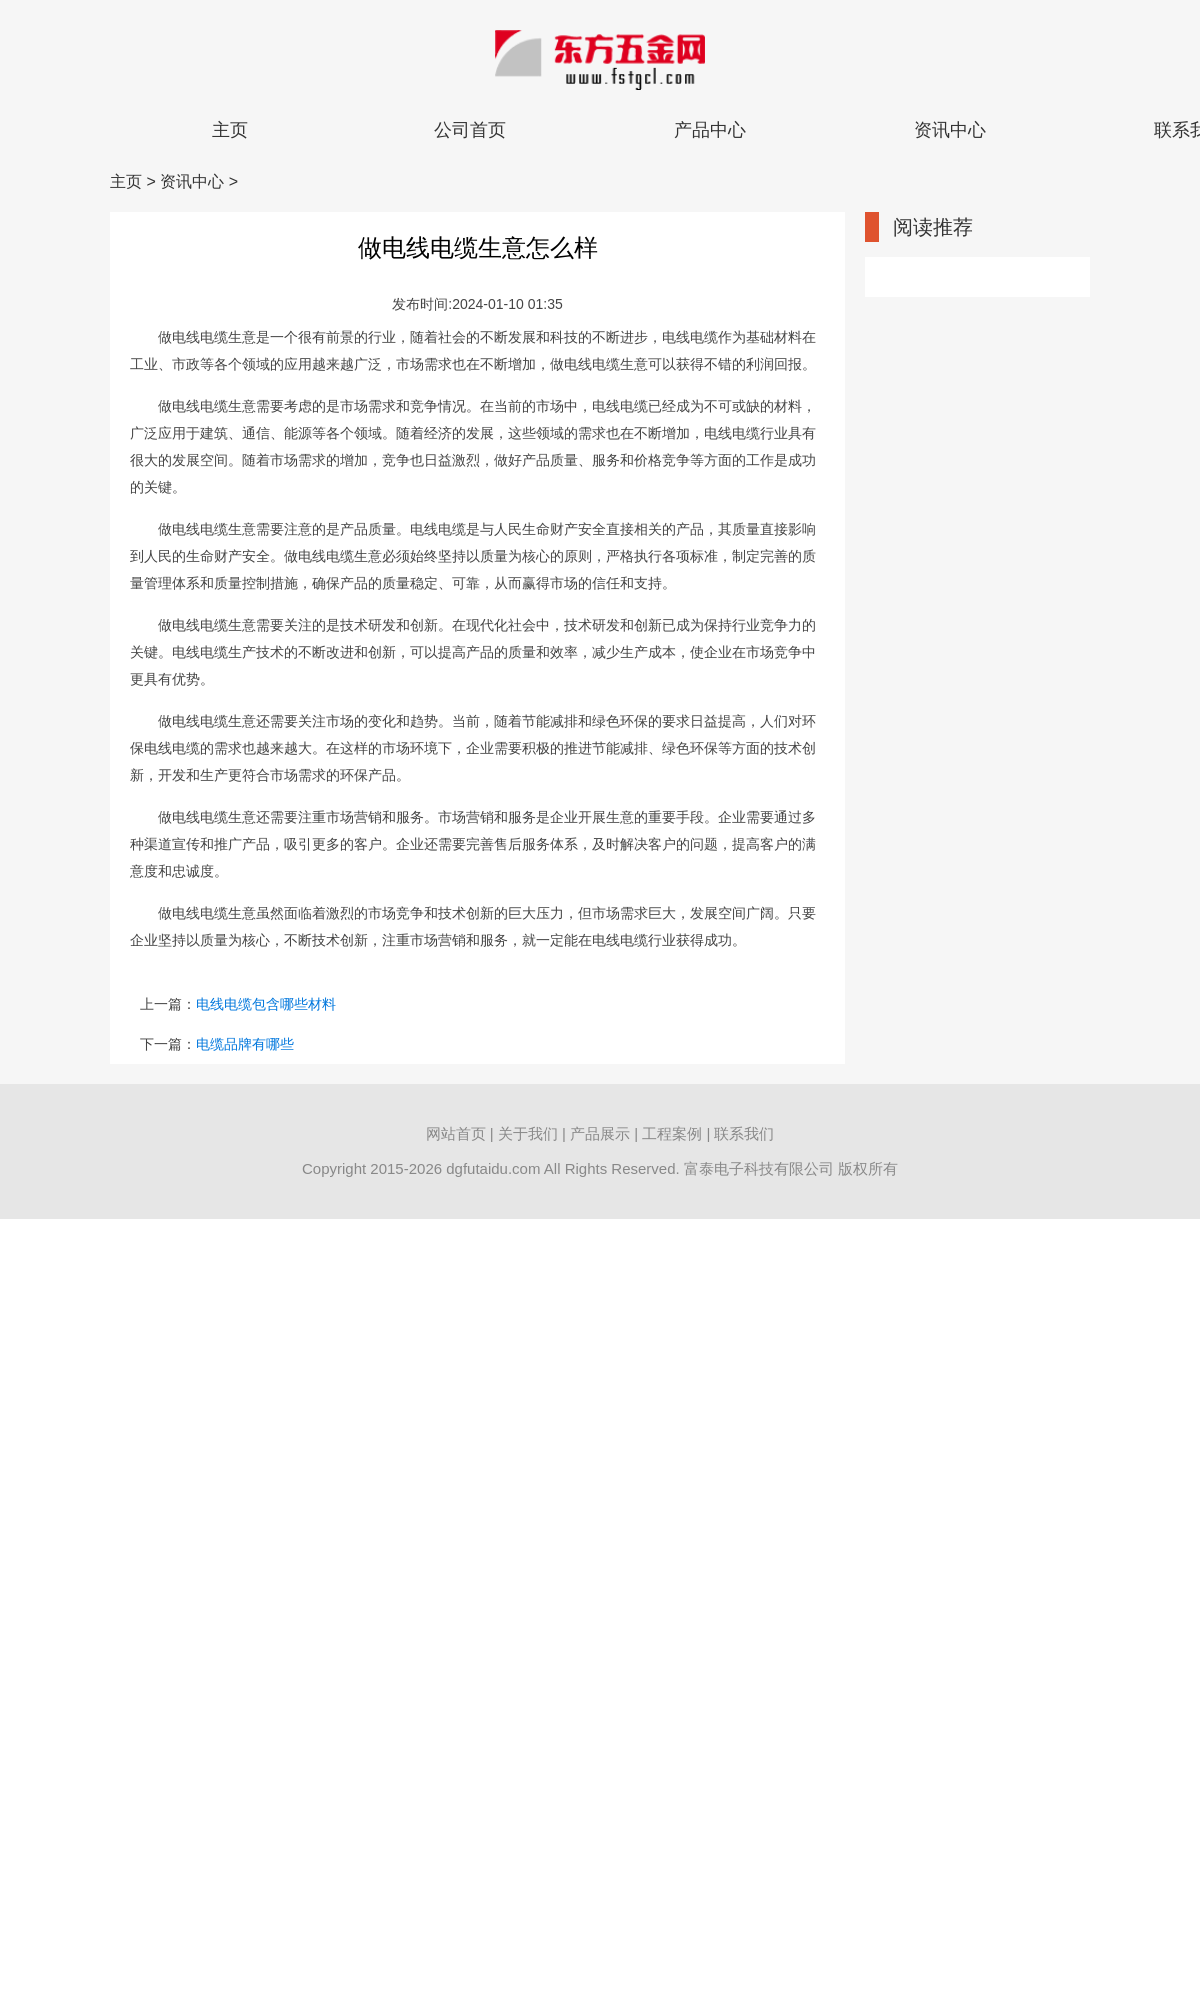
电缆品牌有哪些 (245, 1044)
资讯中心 (950, 130)
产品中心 (710, 130)
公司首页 (470, 130)
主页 (230, 130)
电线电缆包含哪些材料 (266, 1004)
